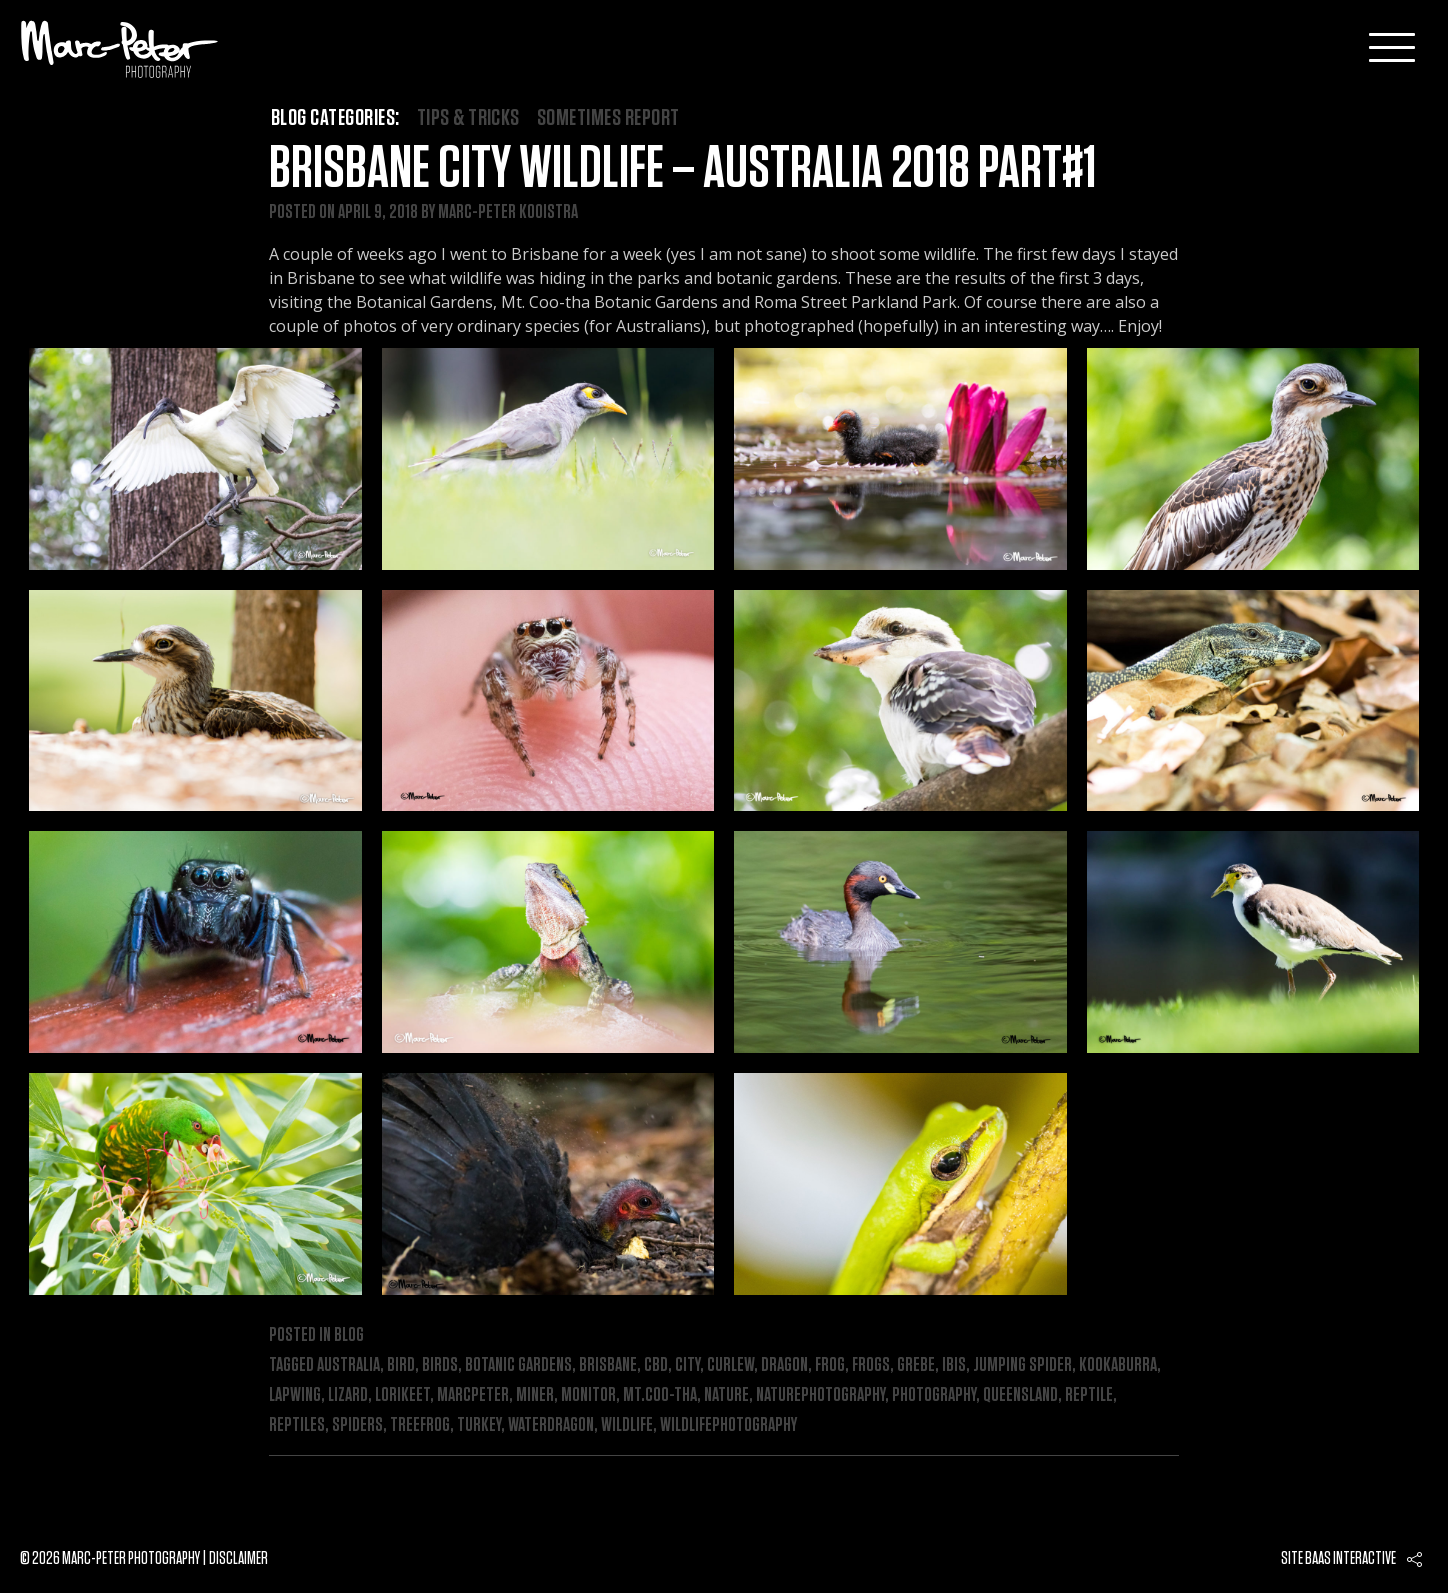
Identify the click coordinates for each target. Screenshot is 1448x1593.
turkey (479, 1425)
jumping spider (1022, 1365)
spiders (357, 1425)
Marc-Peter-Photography (120, 49)
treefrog (420, 1425)
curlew (730, 1365)
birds (440, 1365)
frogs (871, 1365)
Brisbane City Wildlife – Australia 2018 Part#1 (682, 169)
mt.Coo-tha (660, 1395)
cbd (656, 1365)
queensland (1020, 1395)
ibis (954, 1365)
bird (401, 1365)
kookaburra (1118, 1365)
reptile (1089, 1395)
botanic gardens (518, 1365)
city (687, 1365)
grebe (916, 1365)
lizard (348, 1395)
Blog (349, 1335)
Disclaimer (238, 1559)
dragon (784, 1365)
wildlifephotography (728, 1425)
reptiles (297, 1425)
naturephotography (820, 1395)
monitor (588, 1395)
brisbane (608, 1365)
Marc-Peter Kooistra (508, 212)
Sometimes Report (608, 118)
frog (830, 1365)
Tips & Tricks (468, 118)
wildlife (627, 1425)
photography (934, 1395)
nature (726, 1395)
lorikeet (402, 1395)
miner (535, 1395)
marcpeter (473, 1395)
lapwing (295, 1395)
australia (348, 1365)
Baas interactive (1350, 1559)
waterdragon (551, 1425)
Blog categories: (335, 118)
